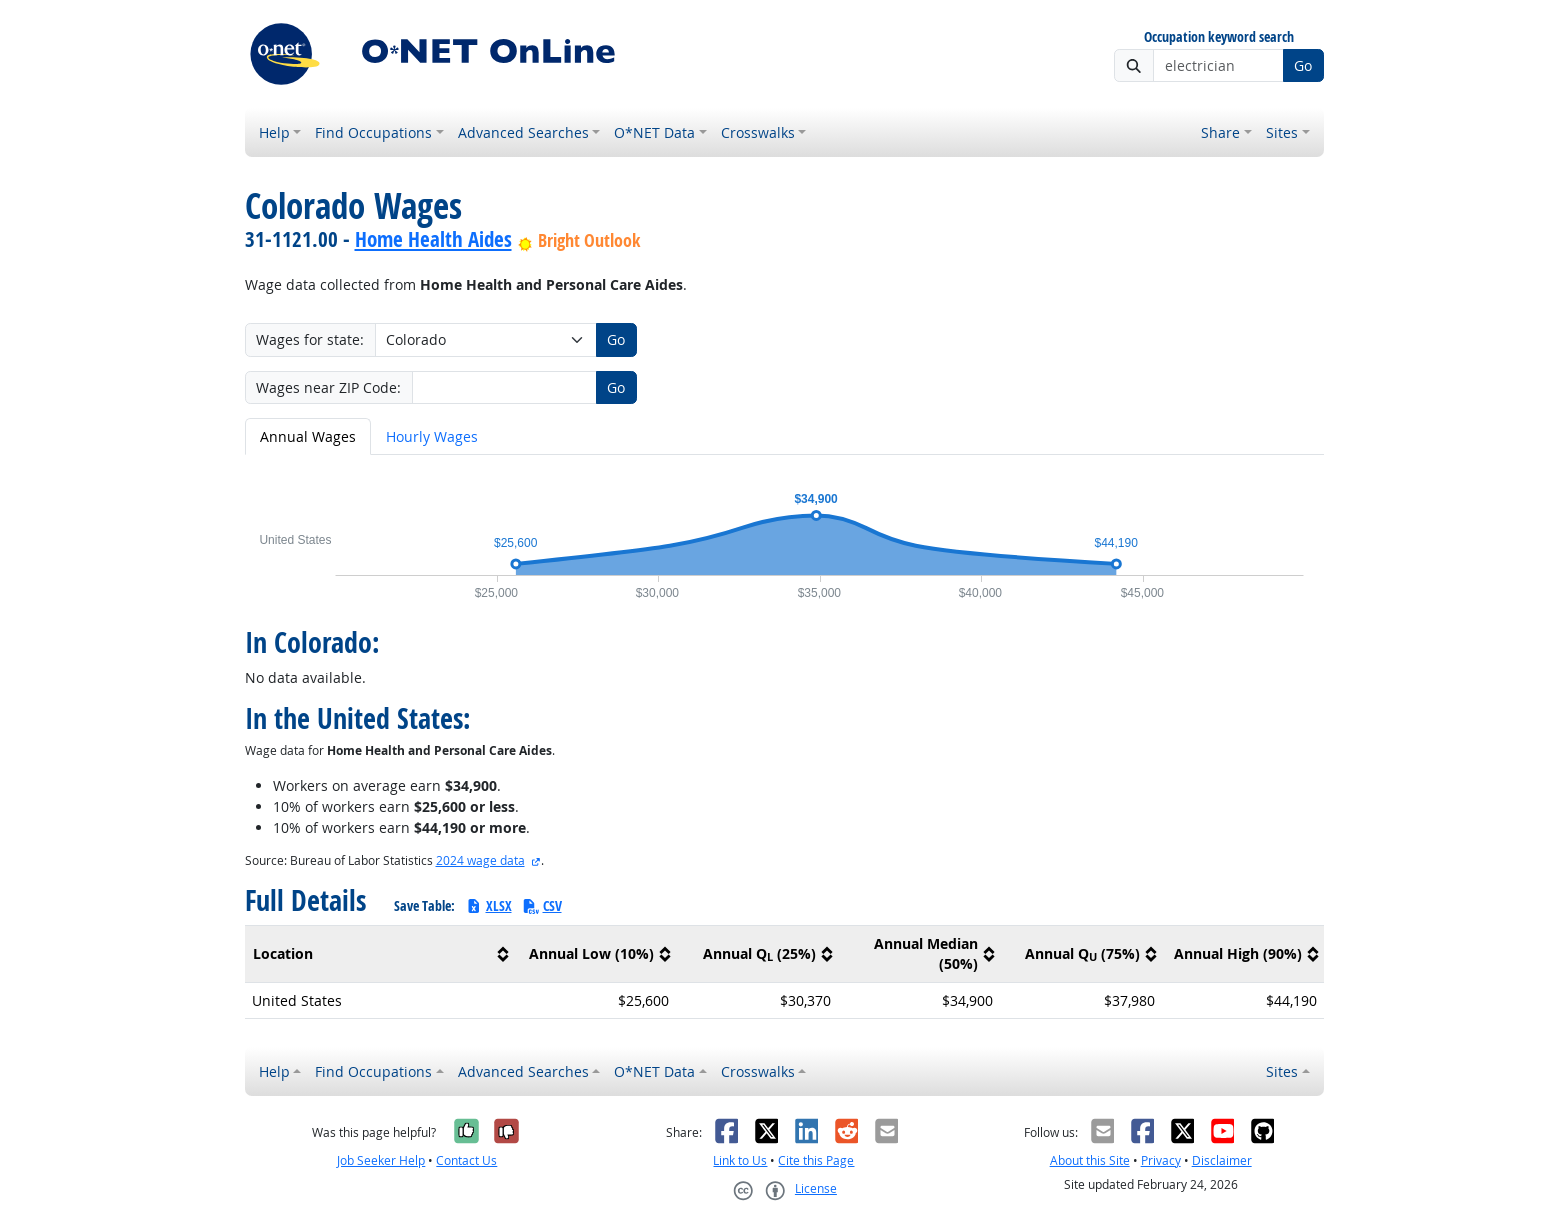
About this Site (1090, 1160)
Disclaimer (1222, 1160)
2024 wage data (480, 860)
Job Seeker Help (381, 1160)
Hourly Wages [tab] (432, 436)
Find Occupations (373, 132)
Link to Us (740, 1160)
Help (274, 132)
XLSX (488, 905)
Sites (1282, 132)
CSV (542, 905)
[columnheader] (380, 953)
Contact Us (466, 1160)
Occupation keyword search (1219, 37)
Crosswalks (758, 132)
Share (1220, 132)
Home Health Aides (433, 239)
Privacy (1161, 1160)
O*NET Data (654, 132)
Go (1303, 65)
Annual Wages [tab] (308, 436)
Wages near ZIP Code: (328, 387)
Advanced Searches (523, 132)
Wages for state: (310, 339)
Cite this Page (816, 1160)
